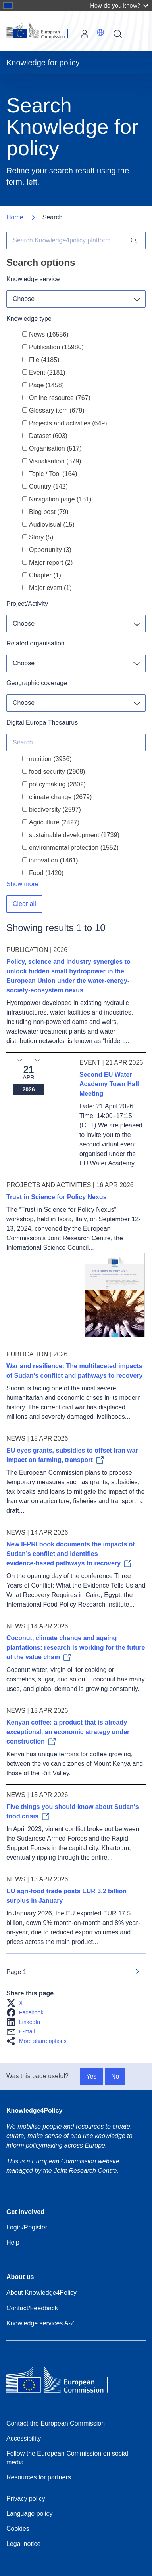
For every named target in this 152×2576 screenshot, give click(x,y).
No (115, 2076)
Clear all (24, 904)
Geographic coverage (36, 683)
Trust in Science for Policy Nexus (56, 1197)
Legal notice (23, 2543)
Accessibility (23, 2438)
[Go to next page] (137, 1972)
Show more (22, 884)
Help (12, 2242)
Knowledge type (29, 318)
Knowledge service (33, 279)
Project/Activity (27, 603)
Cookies (17, 2528)
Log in (84, 34)
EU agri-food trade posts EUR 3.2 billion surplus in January (66, 1896)
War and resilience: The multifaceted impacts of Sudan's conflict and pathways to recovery (74, 1371)
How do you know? (119, 5)
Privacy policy (25, 2498)
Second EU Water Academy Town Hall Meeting (109, 1084)
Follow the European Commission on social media (67, 2458)
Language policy (29, 2513)
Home (14, 217)
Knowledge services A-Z (40, 2323)
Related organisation (35, 643)
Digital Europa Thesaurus (42, 722)
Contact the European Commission (55, 2423)
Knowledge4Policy (34, 2110)
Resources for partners (38, 2477)
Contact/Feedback (32, 2308)
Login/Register (26, 2227)
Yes (91, 2076)
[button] (100, 32)
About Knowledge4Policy (41, 2292)
